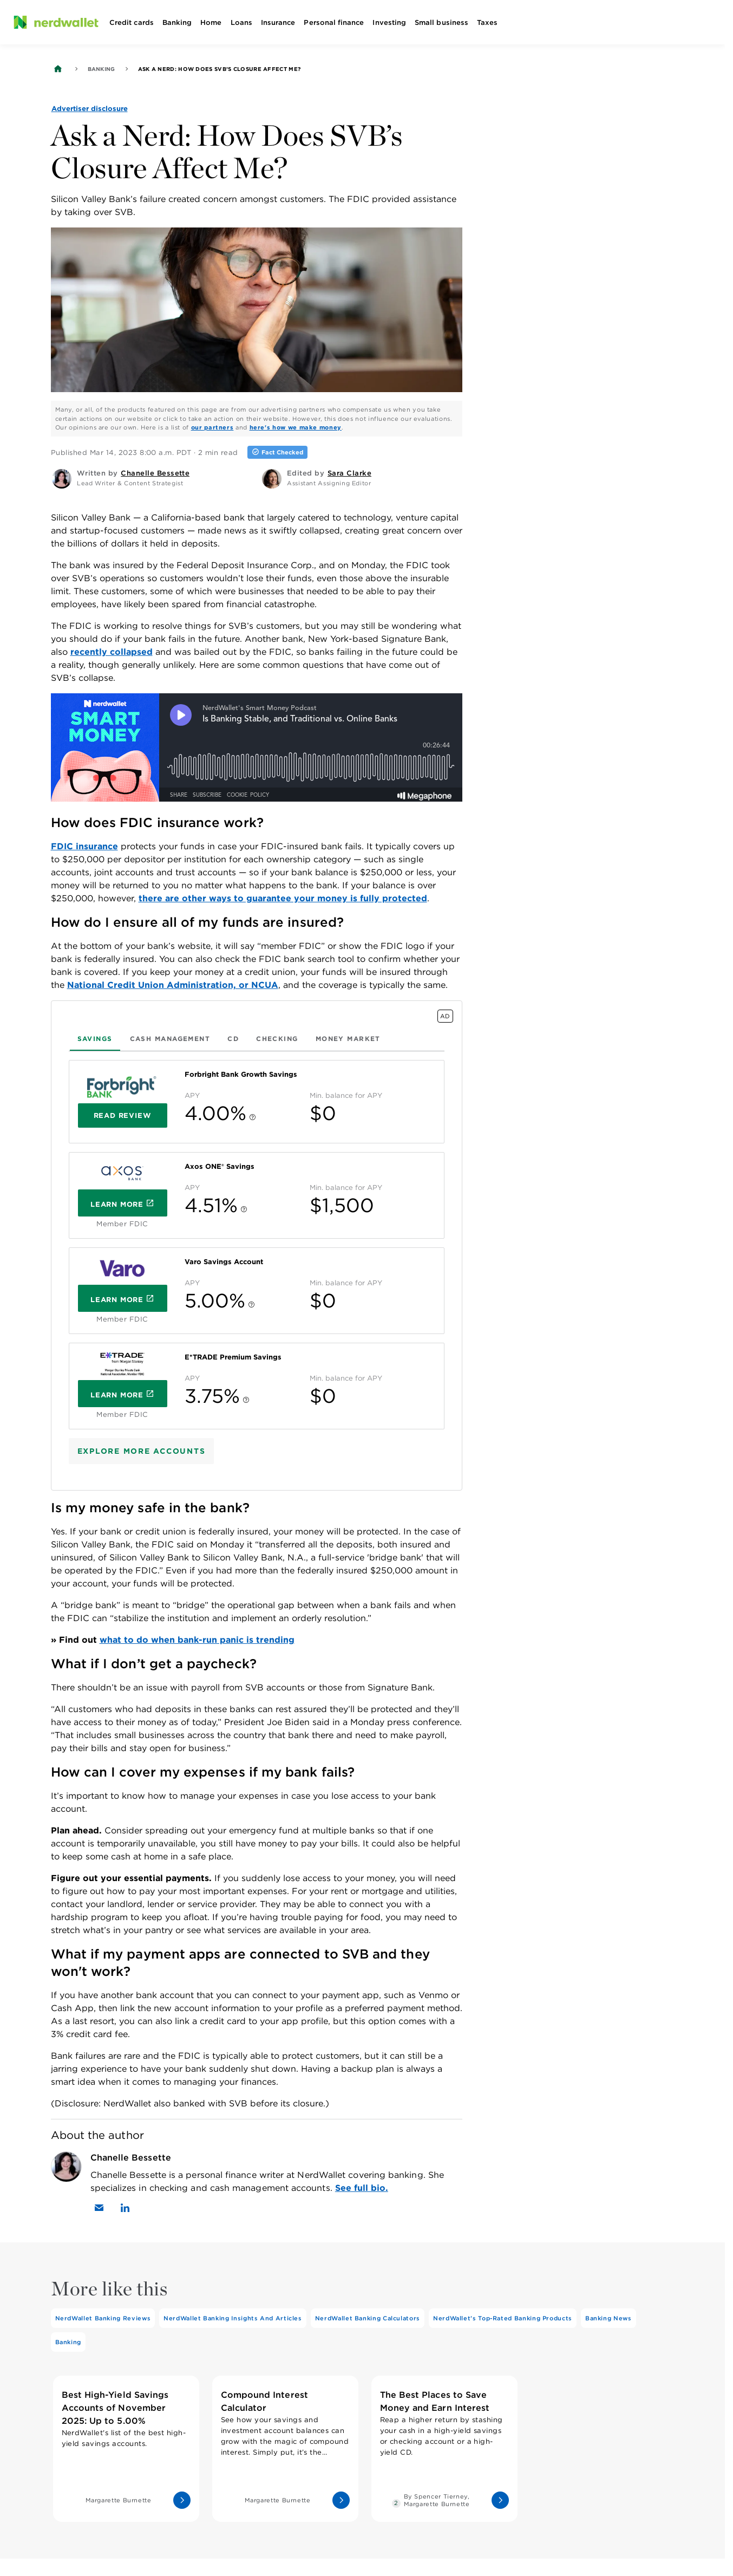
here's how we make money (296, 427)
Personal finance (334, 22)
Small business (441, 22)
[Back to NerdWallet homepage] (58, 69)
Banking (177, 22)
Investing (389, 22)
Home (210, 22)
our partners (212, 427)
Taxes (487, 22)
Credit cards (131, 22)
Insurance (278, 22)
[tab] (95, 1039)
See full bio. (361, 2188)
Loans (241, 22)
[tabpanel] (256, 1244)
